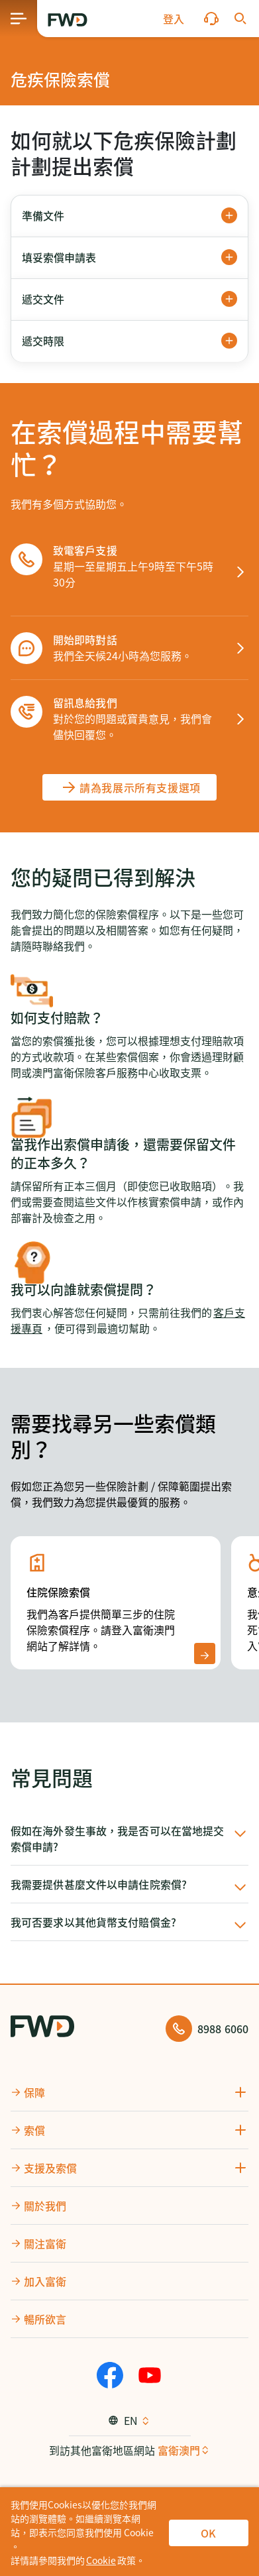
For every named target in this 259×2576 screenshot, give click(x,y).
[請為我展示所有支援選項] (129, 787)
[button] (174, 18)
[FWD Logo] (67, 20)
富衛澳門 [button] (179, 2450)
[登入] (173, 18)
